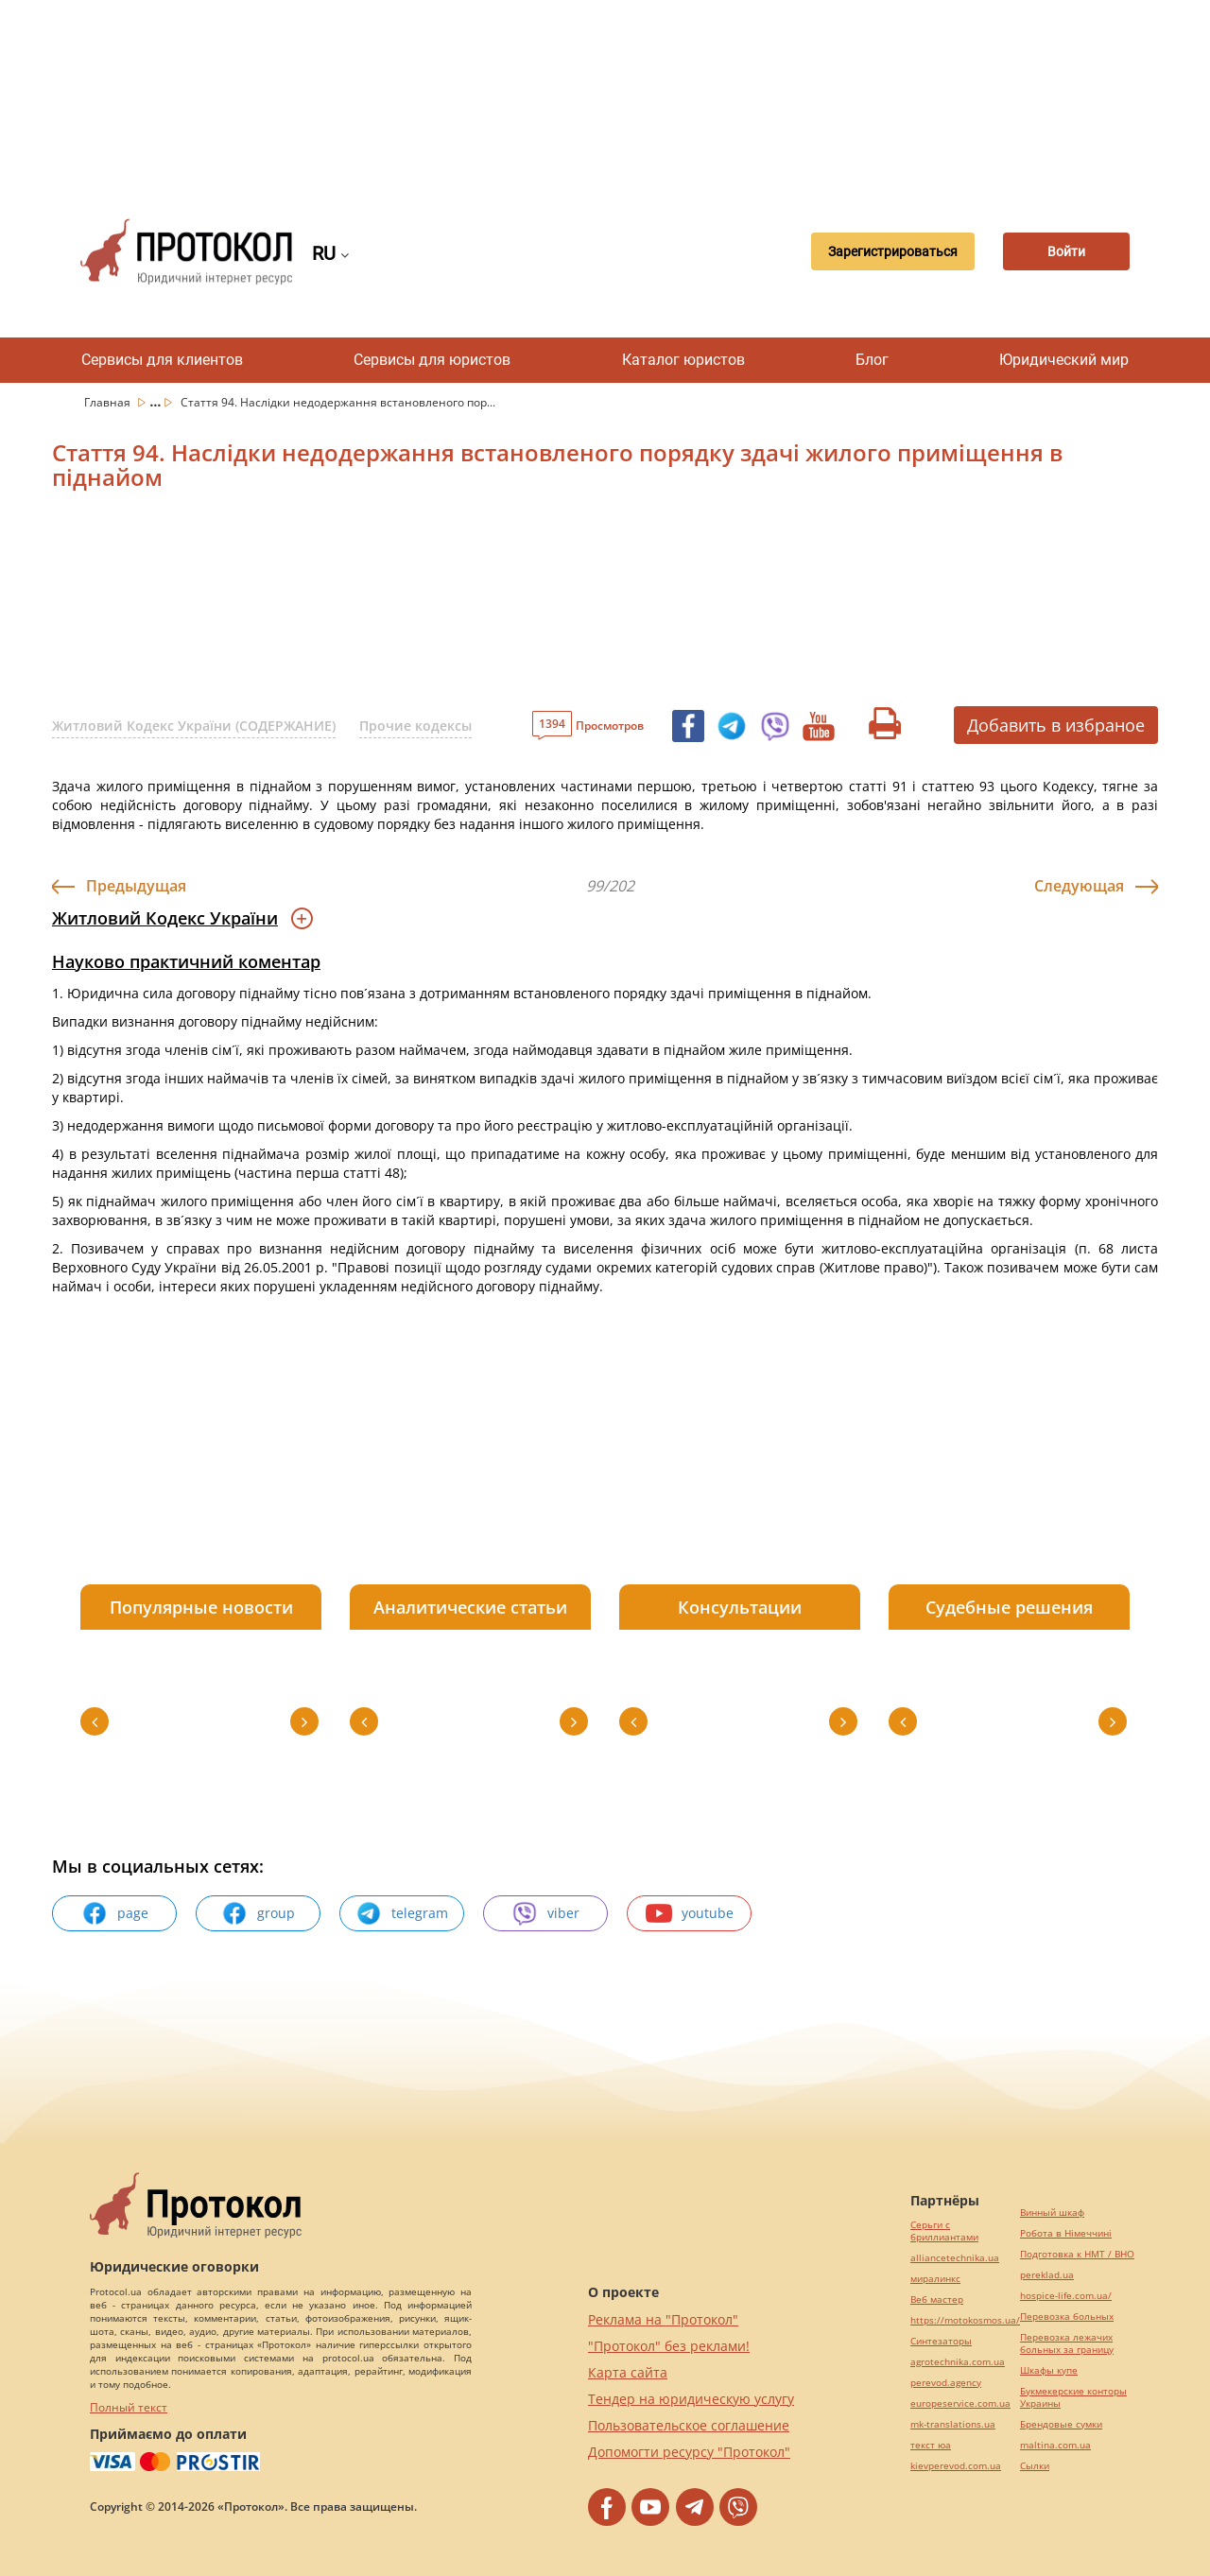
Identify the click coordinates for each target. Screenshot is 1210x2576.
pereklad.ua (1047, 2275)
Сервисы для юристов (432, 360)
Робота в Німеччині (1066, 2233)
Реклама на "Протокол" (663, 2319)
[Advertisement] (605, 94)
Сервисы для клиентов (162, 360)
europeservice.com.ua (960, 2403)
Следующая (1079, 885)
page (114, 1913)
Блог (872, 360)
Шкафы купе (1049, 2370)
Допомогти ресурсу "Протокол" (689, 2452)
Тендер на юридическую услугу (691, 2399)
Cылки (1034, 2466)
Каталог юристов (683, 360)
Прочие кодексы (415, 726)
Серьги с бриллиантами (944, 2231)
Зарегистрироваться (885, 251)
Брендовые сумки (1061, 2424)
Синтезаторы (941, 2341)
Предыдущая (136, 885)
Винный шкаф (1052, 2212)
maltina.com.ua (1055, 2445)
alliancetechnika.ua (954, 2258)
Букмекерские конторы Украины (1073, 2397)
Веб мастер (936, 2299)
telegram (401, 1913)
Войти (1063, 251)
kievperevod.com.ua (955, 2466)
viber (545, 1913)
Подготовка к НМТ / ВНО (1077, 2254)
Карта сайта (627, 2372)
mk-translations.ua (952, 2424)
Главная (108, 402)
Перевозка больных (1067, 2316)
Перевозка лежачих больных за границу (1067, 2343)
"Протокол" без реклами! (669, 2346)
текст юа (930, 2445)
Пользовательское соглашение (688, 2425)
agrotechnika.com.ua (957, 2362)
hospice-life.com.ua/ (1066, 2296)
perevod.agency (945, 2383)
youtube (690, 1913)
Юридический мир (1064, 360)
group (258, 1913)
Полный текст (128, 2407)
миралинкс (935, 2279)
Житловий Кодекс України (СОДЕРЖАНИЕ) (194, 726)
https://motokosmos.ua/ (965, 2320)
